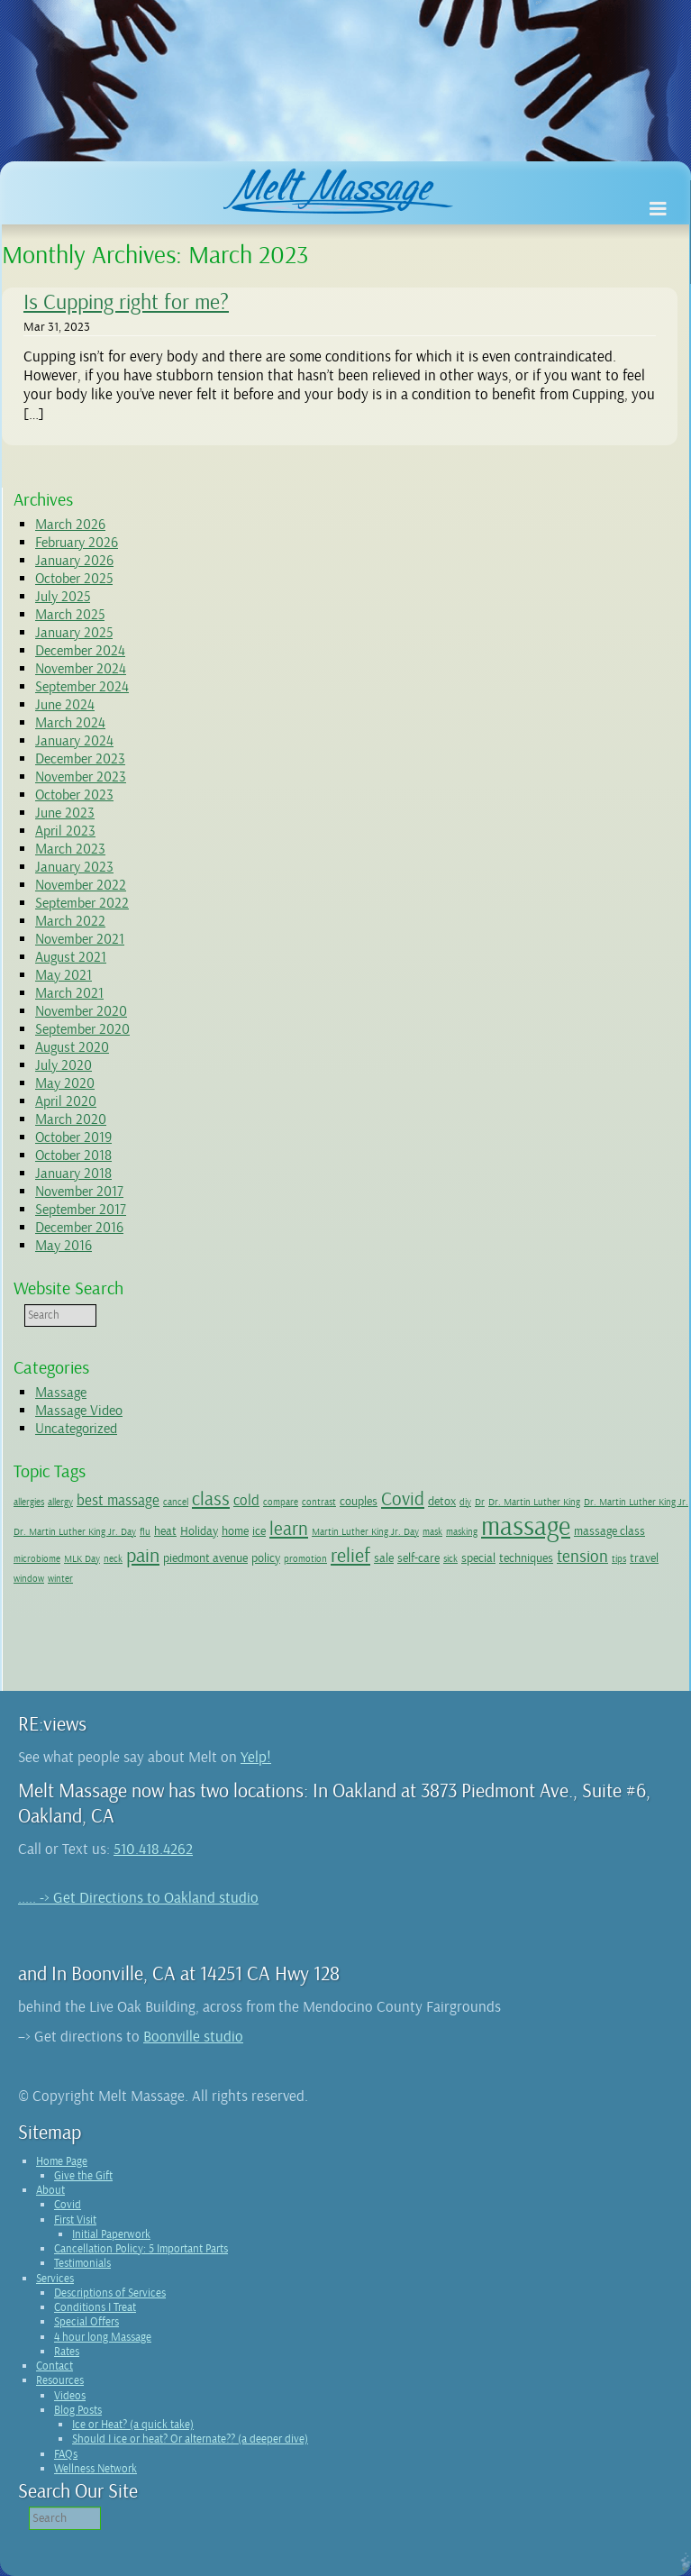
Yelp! (256, 1757)
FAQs (65, 2454)
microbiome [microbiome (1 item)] (37, 1559)
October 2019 (73, 1137)
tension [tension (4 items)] (582, 1556)
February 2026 (76, 543)
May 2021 (63, 975)
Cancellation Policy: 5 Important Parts (141, 2249)
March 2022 (70, 921)
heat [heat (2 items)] (165, 1530)
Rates (66, 2351)
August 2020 (72, 1047)
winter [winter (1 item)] (60, 1579)
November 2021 (79, 939)
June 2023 (65, 813)
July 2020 (63, 1065)
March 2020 (70, 1119)
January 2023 (74, 867)
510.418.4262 (153, 1849)
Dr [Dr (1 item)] (480, 1502)
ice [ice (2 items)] (259, 1530)
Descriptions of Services (110, 2293)
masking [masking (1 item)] (461, 1532)
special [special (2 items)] (478, 1557)
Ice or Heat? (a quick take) (133, 2424)
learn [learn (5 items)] (288, 1528)
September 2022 (82, 903)
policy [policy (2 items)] (265, 1557)
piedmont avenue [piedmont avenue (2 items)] (205, 1557)
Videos (70, 2396)
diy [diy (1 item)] (465, 1502)
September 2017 (80, 1210)
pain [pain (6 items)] (142, 1555)
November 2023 (80, 777)
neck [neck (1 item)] (113, 1559)
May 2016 (63, 1246)
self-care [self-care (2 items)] (418, 1557)
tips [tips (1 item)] (619, 1559)
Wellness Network (95, 2469)
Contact (54, 2366)
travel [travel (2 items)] (644, 1557)
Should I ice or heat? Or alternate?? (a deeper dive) (190, 2439)
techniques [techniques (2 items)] (526, 1557)
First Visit (75, 2220)
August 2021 (70, 957)
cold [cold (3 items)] (246, 1500)
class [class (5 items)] (211, 1499)
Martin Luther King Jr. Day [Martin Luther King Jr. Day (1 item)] (365, 1532)
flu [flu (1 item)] (145, 1532)
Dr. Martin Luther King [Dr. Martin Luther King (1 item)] (534, 1502)
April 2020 (65, 1101)
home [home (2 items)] (235, 1530)
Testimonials (82, 2263)
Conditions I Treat (95, 2307)
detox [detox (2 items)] (442, 1501)
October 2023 (74, 795)
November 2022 (80, 885)
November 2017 (79, 1192)
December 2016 (79, 1228)
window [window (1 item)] (29, 1579)
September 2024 (82, 687)
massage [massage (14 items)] (525, 1526)
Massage (60, 1393)
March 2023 (70, 849)
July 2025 (62, 597)
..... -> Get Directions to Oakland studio (138, 1897)
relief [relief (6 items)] (350, 1555)
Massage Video (79, 1411)
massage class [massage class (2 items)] (609, 1530)
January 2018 (73, 1174)
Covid (67, 2204)
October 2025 (74, 579)
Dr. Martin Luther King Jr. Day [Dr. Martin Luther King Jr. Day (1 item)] (75, 1532)
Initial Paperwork (111, 2234)
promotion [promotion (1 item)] (305, 1559)
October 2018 (73, 1155)
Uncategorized (76, 1429)
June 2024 (65, 705)
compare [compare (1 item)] (280, 1502)
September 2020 (82, 1029)
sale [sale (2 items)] (384, 1557)
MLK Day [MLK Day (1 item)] (82, 1559)
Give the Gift (83, 2176)
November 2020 (81, 1011)
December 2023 (80, 759)
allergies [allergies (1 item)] (29, 1502)
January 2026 (74, 561)
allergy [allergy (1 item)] (60, 1502)
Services (55, 2278)
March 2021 (69, 993)
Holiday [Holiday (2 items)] (199, 1530)
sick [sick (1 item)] (450, 1559)
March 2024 (70, 723)
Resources (60, 2380)
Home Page (61, 2161)
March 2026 (70, 525)
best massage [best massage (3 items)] (118, 1500)
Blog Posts (78, 2410)
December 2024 (80, 651)
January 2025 (74, 633)
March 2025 (70, 615)
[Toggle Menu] (658, 209)
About (50, 2190)
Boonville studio (193, 2036)
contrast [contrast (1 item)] (319, 1502)
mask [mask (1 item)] (432, 1532)
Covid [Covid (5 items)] (402, 1499)
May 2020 (65, 1083)
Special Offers (86, 2322)
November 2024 (80, 669)
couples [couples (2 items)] (358, 1501)
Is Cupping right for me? (126, 301)
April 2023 (65, 831)
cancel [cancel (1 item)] (175, 1502)
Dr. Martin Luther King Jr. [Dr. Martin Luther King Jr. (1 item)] (636, 1502)
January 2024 (74, 741)
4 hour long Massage (102, 2337)
